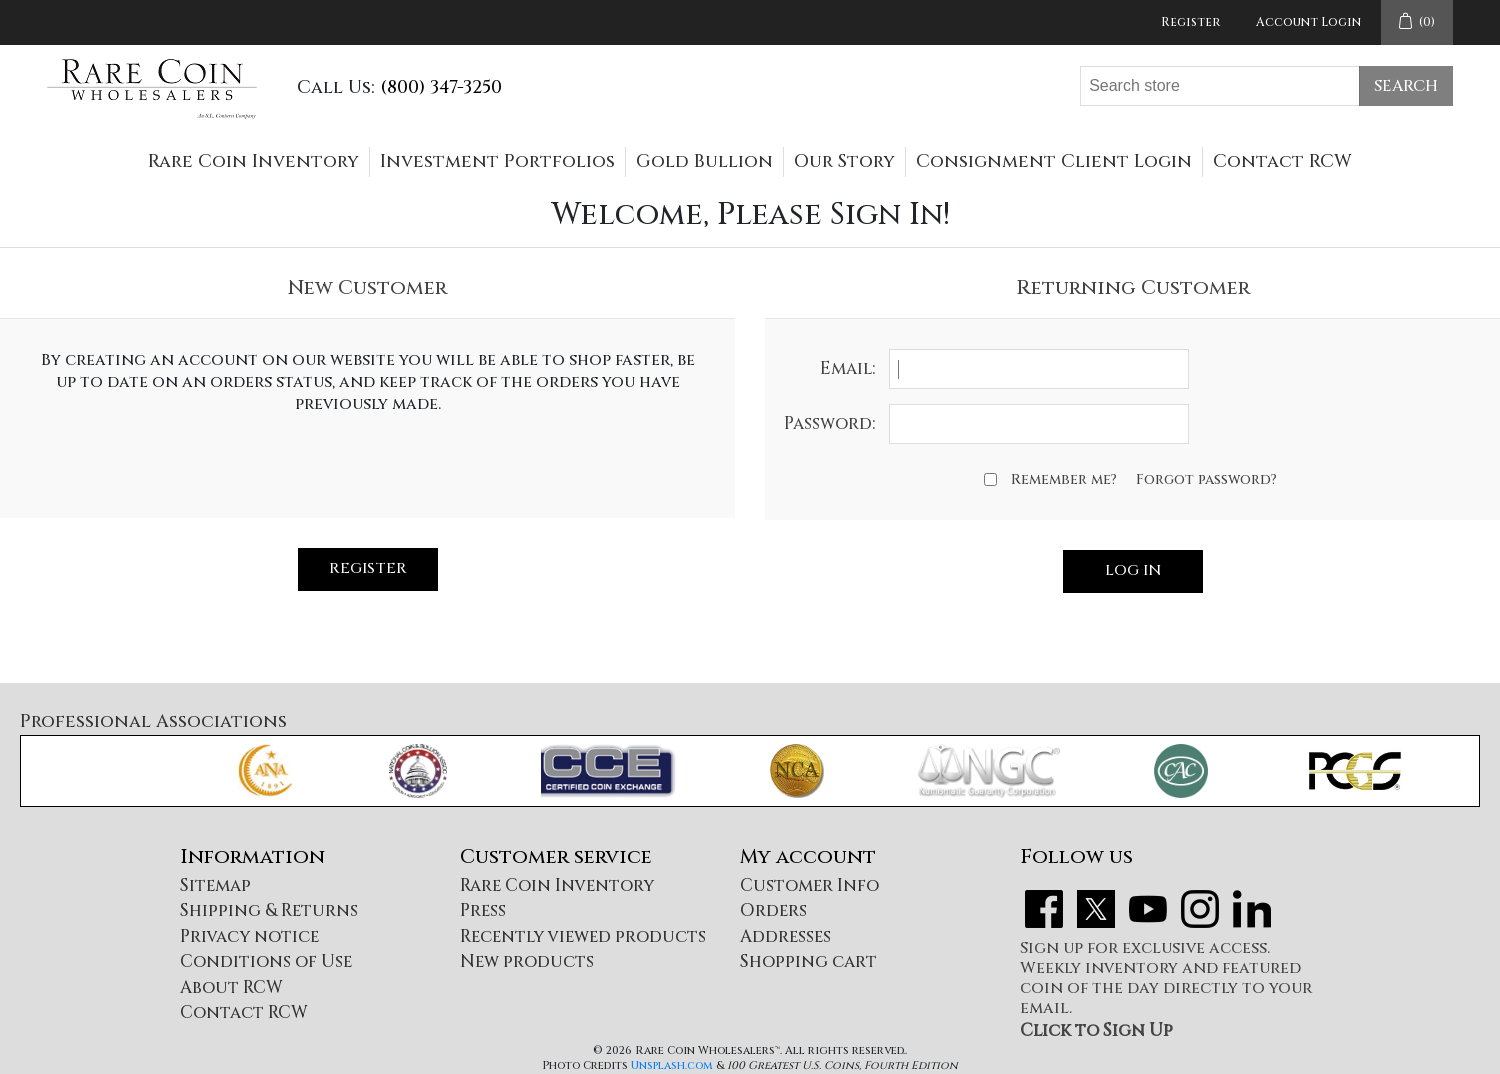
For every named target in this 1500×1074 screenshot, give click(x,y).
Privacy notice (249, 936)
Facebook (1044, 909)
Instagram (1200, 909)
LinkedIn (1252, 909)
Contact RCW (1282, 161)
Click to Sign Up (1096, 1030)
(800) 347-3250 (441, 87)
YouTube (1148, 909)
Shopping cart (808, 961)
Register (1190, 22)
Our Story (844, 161)
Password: (829, 423)
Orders (773, 910)
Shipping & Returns (269, 910)
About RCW (231, 987)
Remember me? (1064, 479)
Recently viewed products (583, 936)
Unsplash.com (672, 1065)
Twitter (1096, 909)
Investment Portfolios (497, 161)
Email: (847, 368)
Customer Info (809, 885)
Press (483, 910)
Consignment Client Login (1054, 161)
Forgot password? (1206, 479)
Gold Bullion (704, 161)
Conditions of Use (266, 961)
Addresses (785, 936)
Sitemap (215, 885)
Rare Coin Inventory (253, 161)
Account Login (1308, 22)
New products (527, 961)
